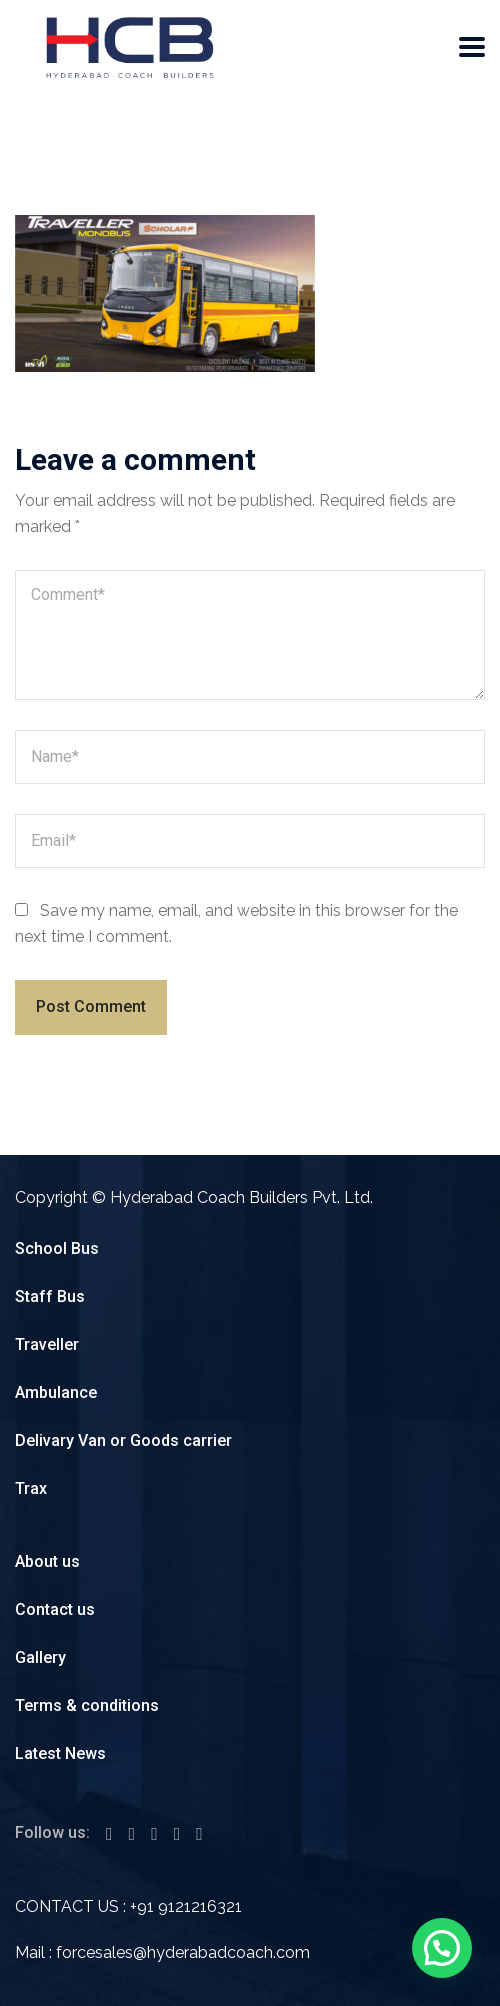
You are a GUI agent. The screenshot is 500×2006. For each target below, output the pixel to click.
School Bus (57, 1248)
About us (47, 1561)
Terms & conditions (87, 1705)
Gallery (40, 1657)
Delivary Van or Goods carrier (123, 1440)
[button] (442, 1948)
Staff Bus (50, 1296)
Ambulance (56, 1392)
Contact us (55, 1609)
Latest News (60, 1753)
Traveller (47, 1344)
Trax (31, 1488)
